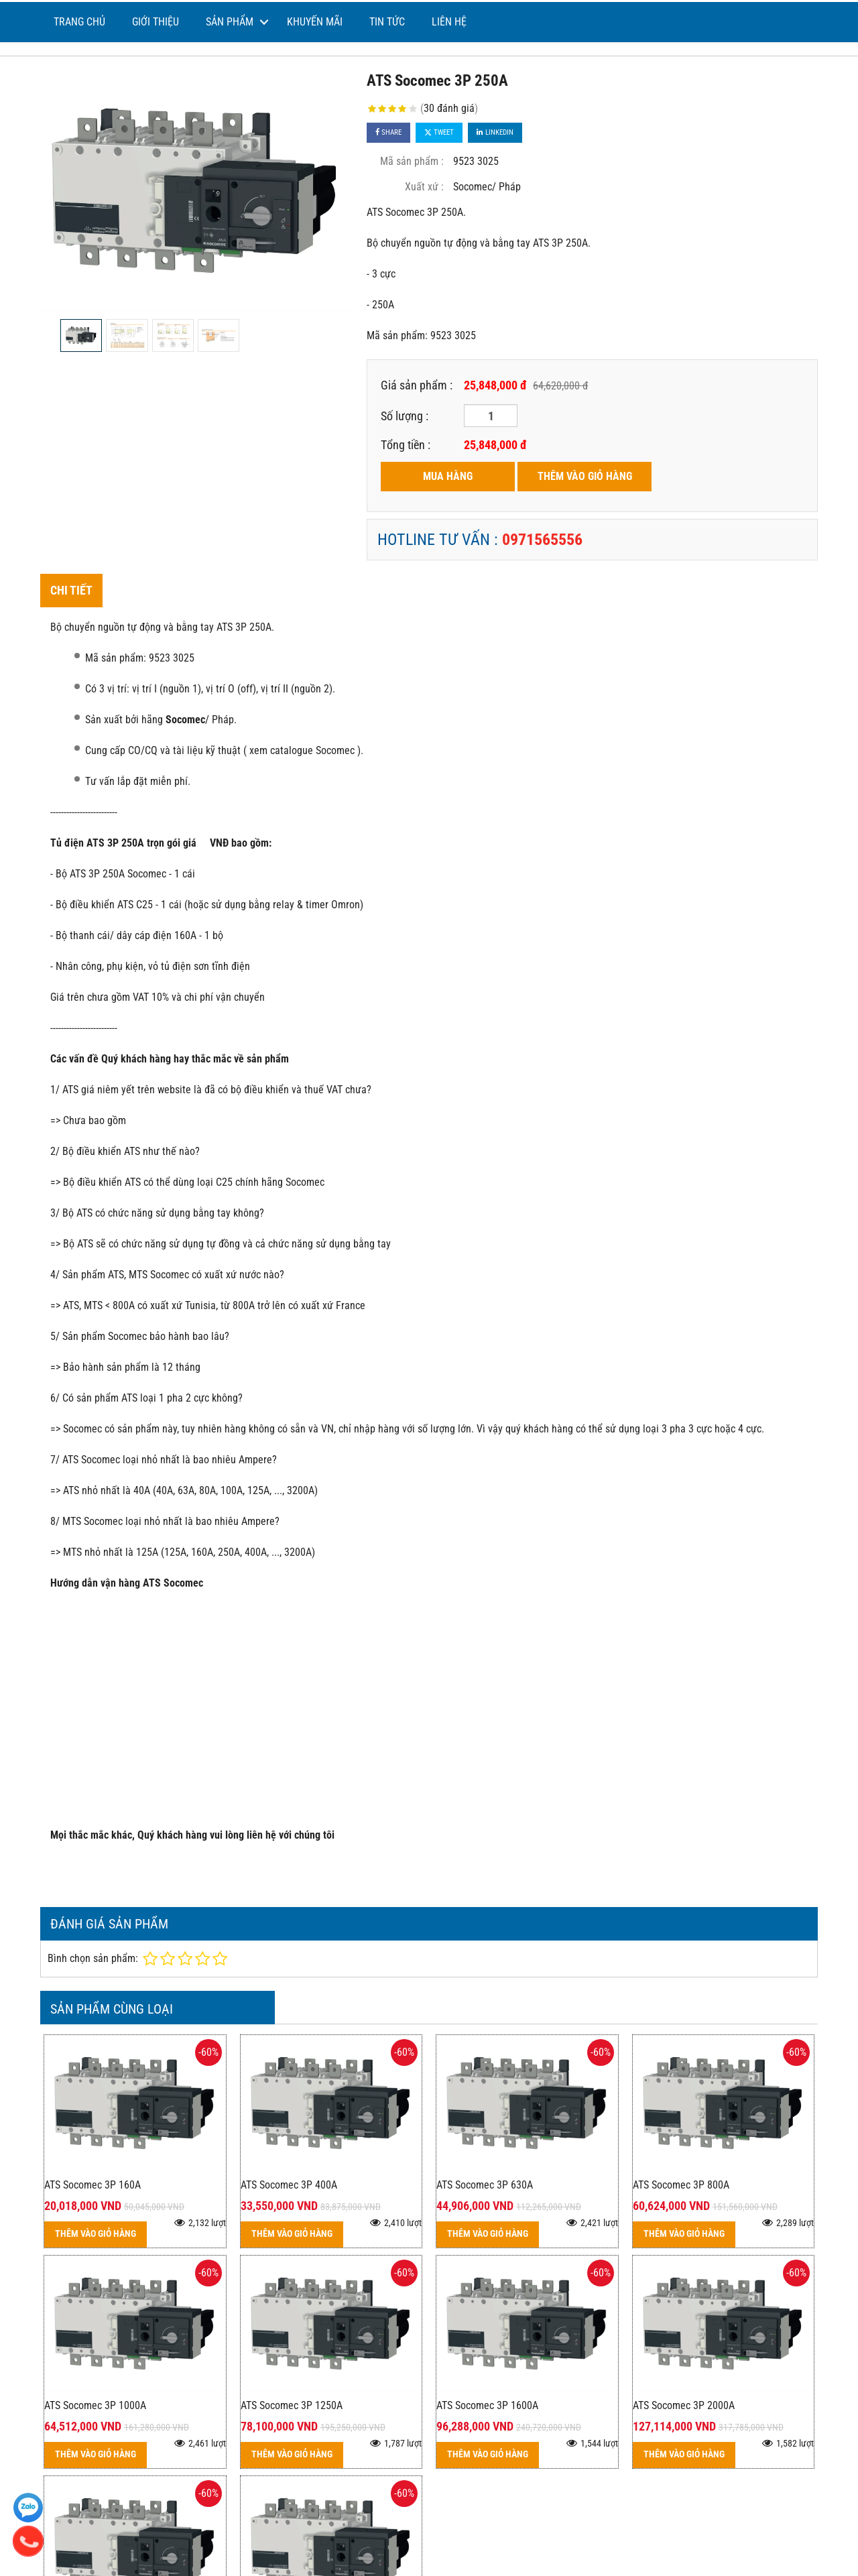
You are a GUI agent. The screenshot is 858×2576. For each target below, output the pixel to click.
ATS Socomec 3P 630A (484, 2185)
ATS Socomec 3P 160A (92, 2185)
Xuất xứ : (424, 186)
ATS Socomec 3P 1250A (292, 2405)
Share (388, 132)
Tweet (439, 132)
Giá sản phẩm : (416, 385)
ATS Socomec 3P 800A (681, 2185)
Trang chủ (79, 21)
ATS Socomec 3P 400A (289, 2185)
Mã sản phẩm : (412, 161)
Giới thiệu (155, 21)
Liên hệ (449, 21)
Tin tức (387, 21)
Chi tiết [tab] (71, 590)
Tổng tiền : (405, 445)
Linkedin (495, 132)
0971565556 (542, 539)
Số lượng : (404, 416)
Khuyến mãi (315, 21)
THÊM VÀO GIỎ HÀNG (585, 476)
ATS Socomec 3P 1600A (487, 2405)
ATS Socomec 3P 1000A (95, 2405)
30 (449, 108)
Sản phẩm (229, 21)
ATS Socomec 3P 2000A (684, 2405)
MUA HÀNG (448, 476)
